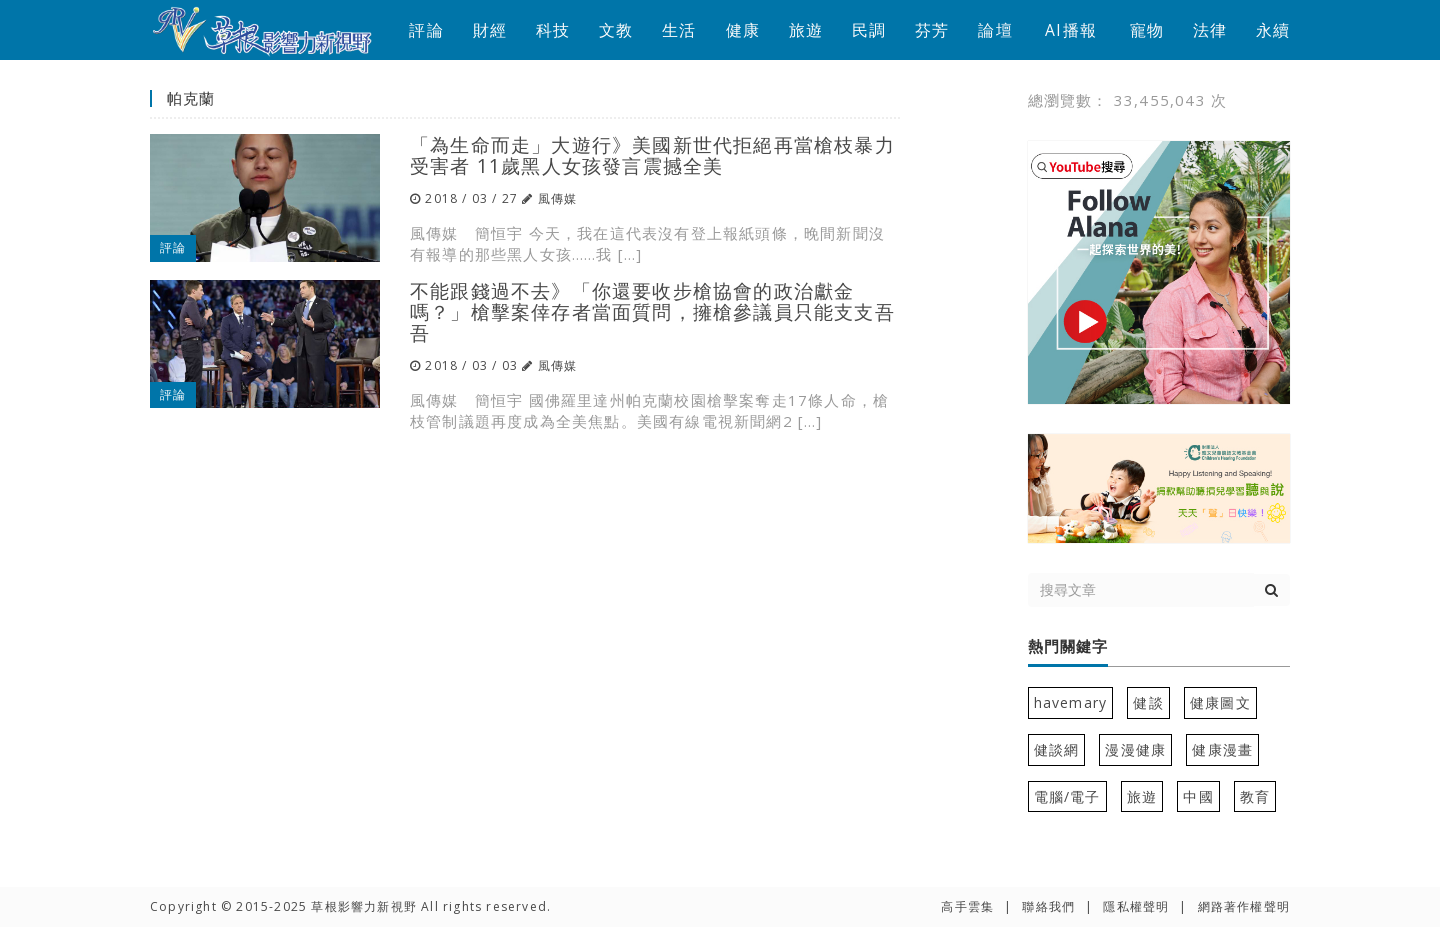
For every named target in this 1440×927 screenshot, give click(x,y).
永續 (1273, 30)
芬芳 (932, 30)
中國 (1198, 796)
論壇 (995, 30)
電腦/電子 (1067, 796)
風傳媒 (558, 198)
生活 (679, 30)
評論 (426, 30)
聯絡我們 (1048, 906)
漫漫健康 (1135, 749)
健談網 (1057, 749)
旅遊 (806, 30)
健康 (743, 30)
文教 (616, 30)
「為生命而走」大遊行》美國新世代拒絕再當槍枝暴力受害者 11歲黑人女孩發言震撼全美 (652, 155)
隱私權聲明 (1136, 906)
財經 (490, 30)
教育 (1255, 796)
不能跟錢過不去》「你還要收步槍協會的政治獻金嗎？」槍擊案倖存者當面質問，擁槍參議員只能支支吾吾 (652, 311)
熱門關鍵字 (1068, 647)
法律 (1210, 30)
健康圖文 (1220, 702)
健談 (1148, 702)
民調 (869, 30)
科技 (553, 30)
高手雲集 (967, 906)
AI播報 (1071, 30)
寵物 (1147, 30)
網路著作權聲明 (1244, 906)
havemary (1071, 702)
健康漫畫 (1222, 749)
